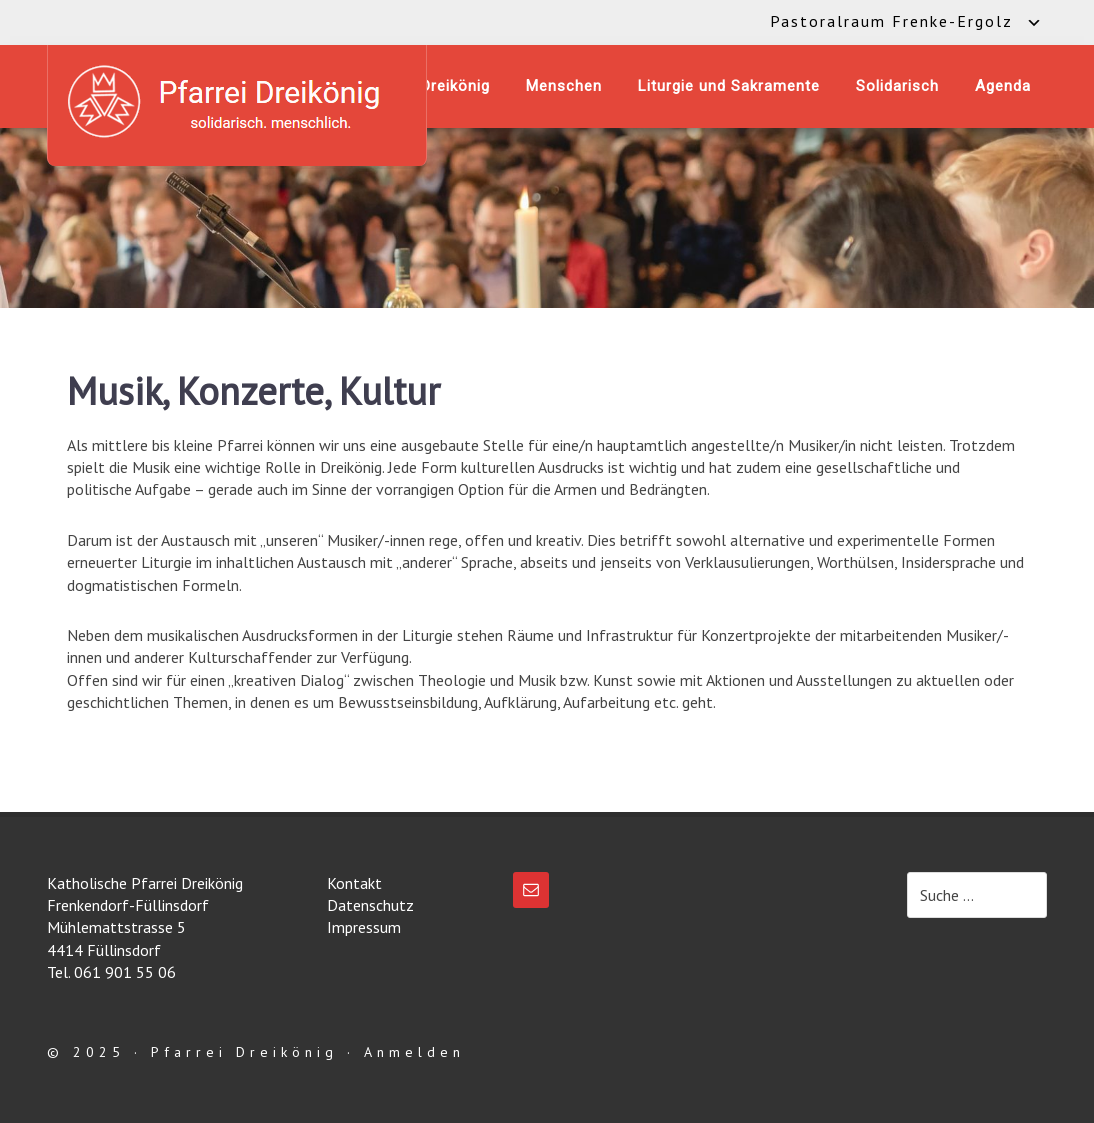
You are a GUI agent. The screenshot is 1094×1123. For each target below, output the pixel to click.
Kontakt (354, 883)
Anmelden (414, 1052)
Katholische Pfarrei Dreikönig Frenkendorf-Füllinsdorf (237, 101)
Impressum (364, 927)
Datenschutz (370, 905)
